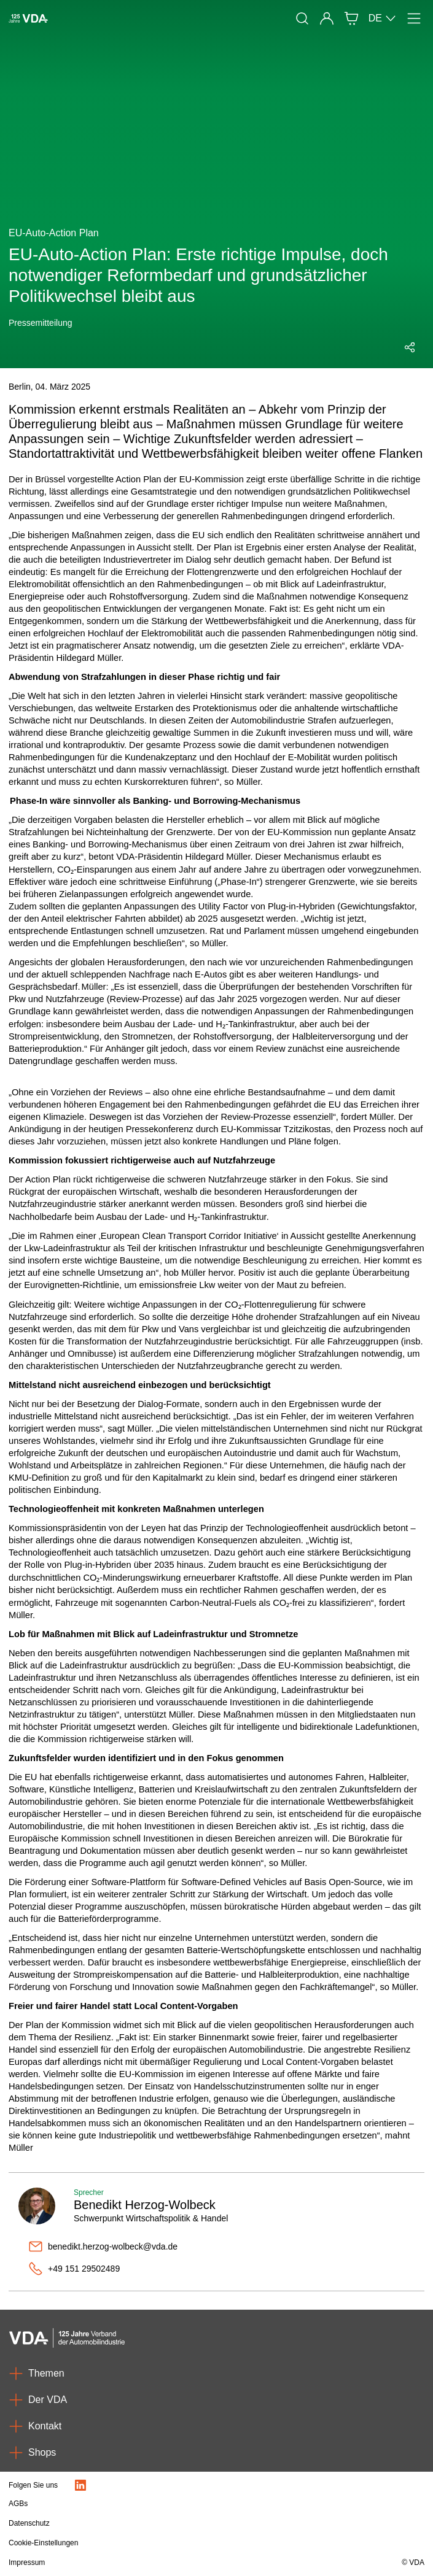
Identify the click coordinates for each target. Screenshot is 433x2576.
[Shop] (351, 18)
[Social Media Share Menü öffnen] (410, 347)
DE (383, 18)
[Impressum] (154, 2562)
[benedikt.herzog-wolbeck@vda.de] (226, 2246)
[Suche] (302, 18)
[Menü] (414, 18)
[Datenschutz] (154, 2523)
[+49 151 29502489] (226, 2268)
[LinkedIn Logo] (80, 2485)
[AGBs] (154, 2504)
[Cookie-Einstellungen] (154, 2543)
